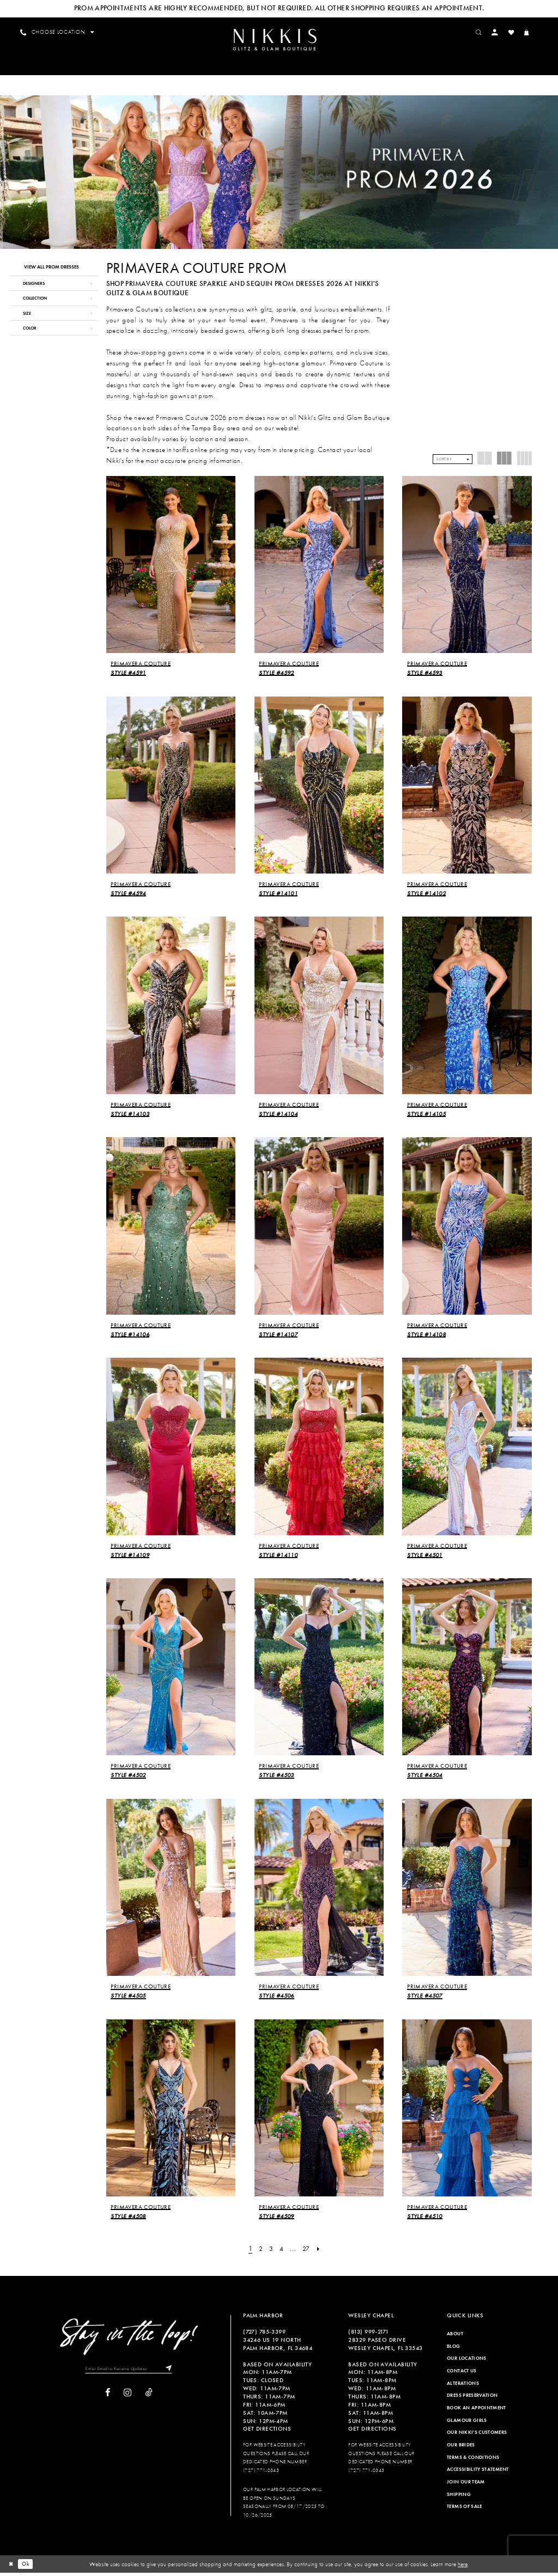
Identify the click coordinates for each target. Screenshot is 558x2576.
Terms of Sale (464, 2509)
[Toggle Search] (483, 32)
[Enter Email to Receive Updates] (129, 2372)
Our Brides (461, 2448)
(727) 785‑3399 (264, 2335)
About (455, 2337)
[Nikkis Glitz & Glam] (279, 41)
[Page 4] (282, 2251)
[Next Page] (321, 2251)
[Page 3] (271, 2251)
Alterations (463, 2386)
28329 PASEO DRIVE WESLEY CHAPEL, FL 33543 (385, 2347)
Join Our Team (466, 2485)
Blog (453, 2349)
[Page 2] (260, 2251)
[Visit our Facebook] (107, 2397)
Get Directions (267, 2432)
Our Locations (467, 2362)
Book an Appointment (476, 2411)
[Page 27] (307, 2251)
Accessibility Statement (477, 2472)
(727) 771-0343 (261, 2473)
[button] (500, 32)
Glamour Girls (467, 2423)
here (463, 2567)
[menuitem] (279, 40)
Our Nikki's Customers (477, 2435)
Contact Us (462, 2374)
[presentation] (171, 568)
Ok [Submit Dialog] (28, 2567)
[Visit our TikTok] (149, 2397)
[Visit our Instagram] (127, 2397)
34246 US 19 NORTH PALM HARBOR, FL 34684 (277, 2347)
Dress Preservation (472, 2399)
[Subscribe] (171, 2372)
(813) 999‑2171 (368, 2335)
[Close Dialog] (11, 2567)
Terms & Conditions (473, 2460)
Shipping (459, 2497)
